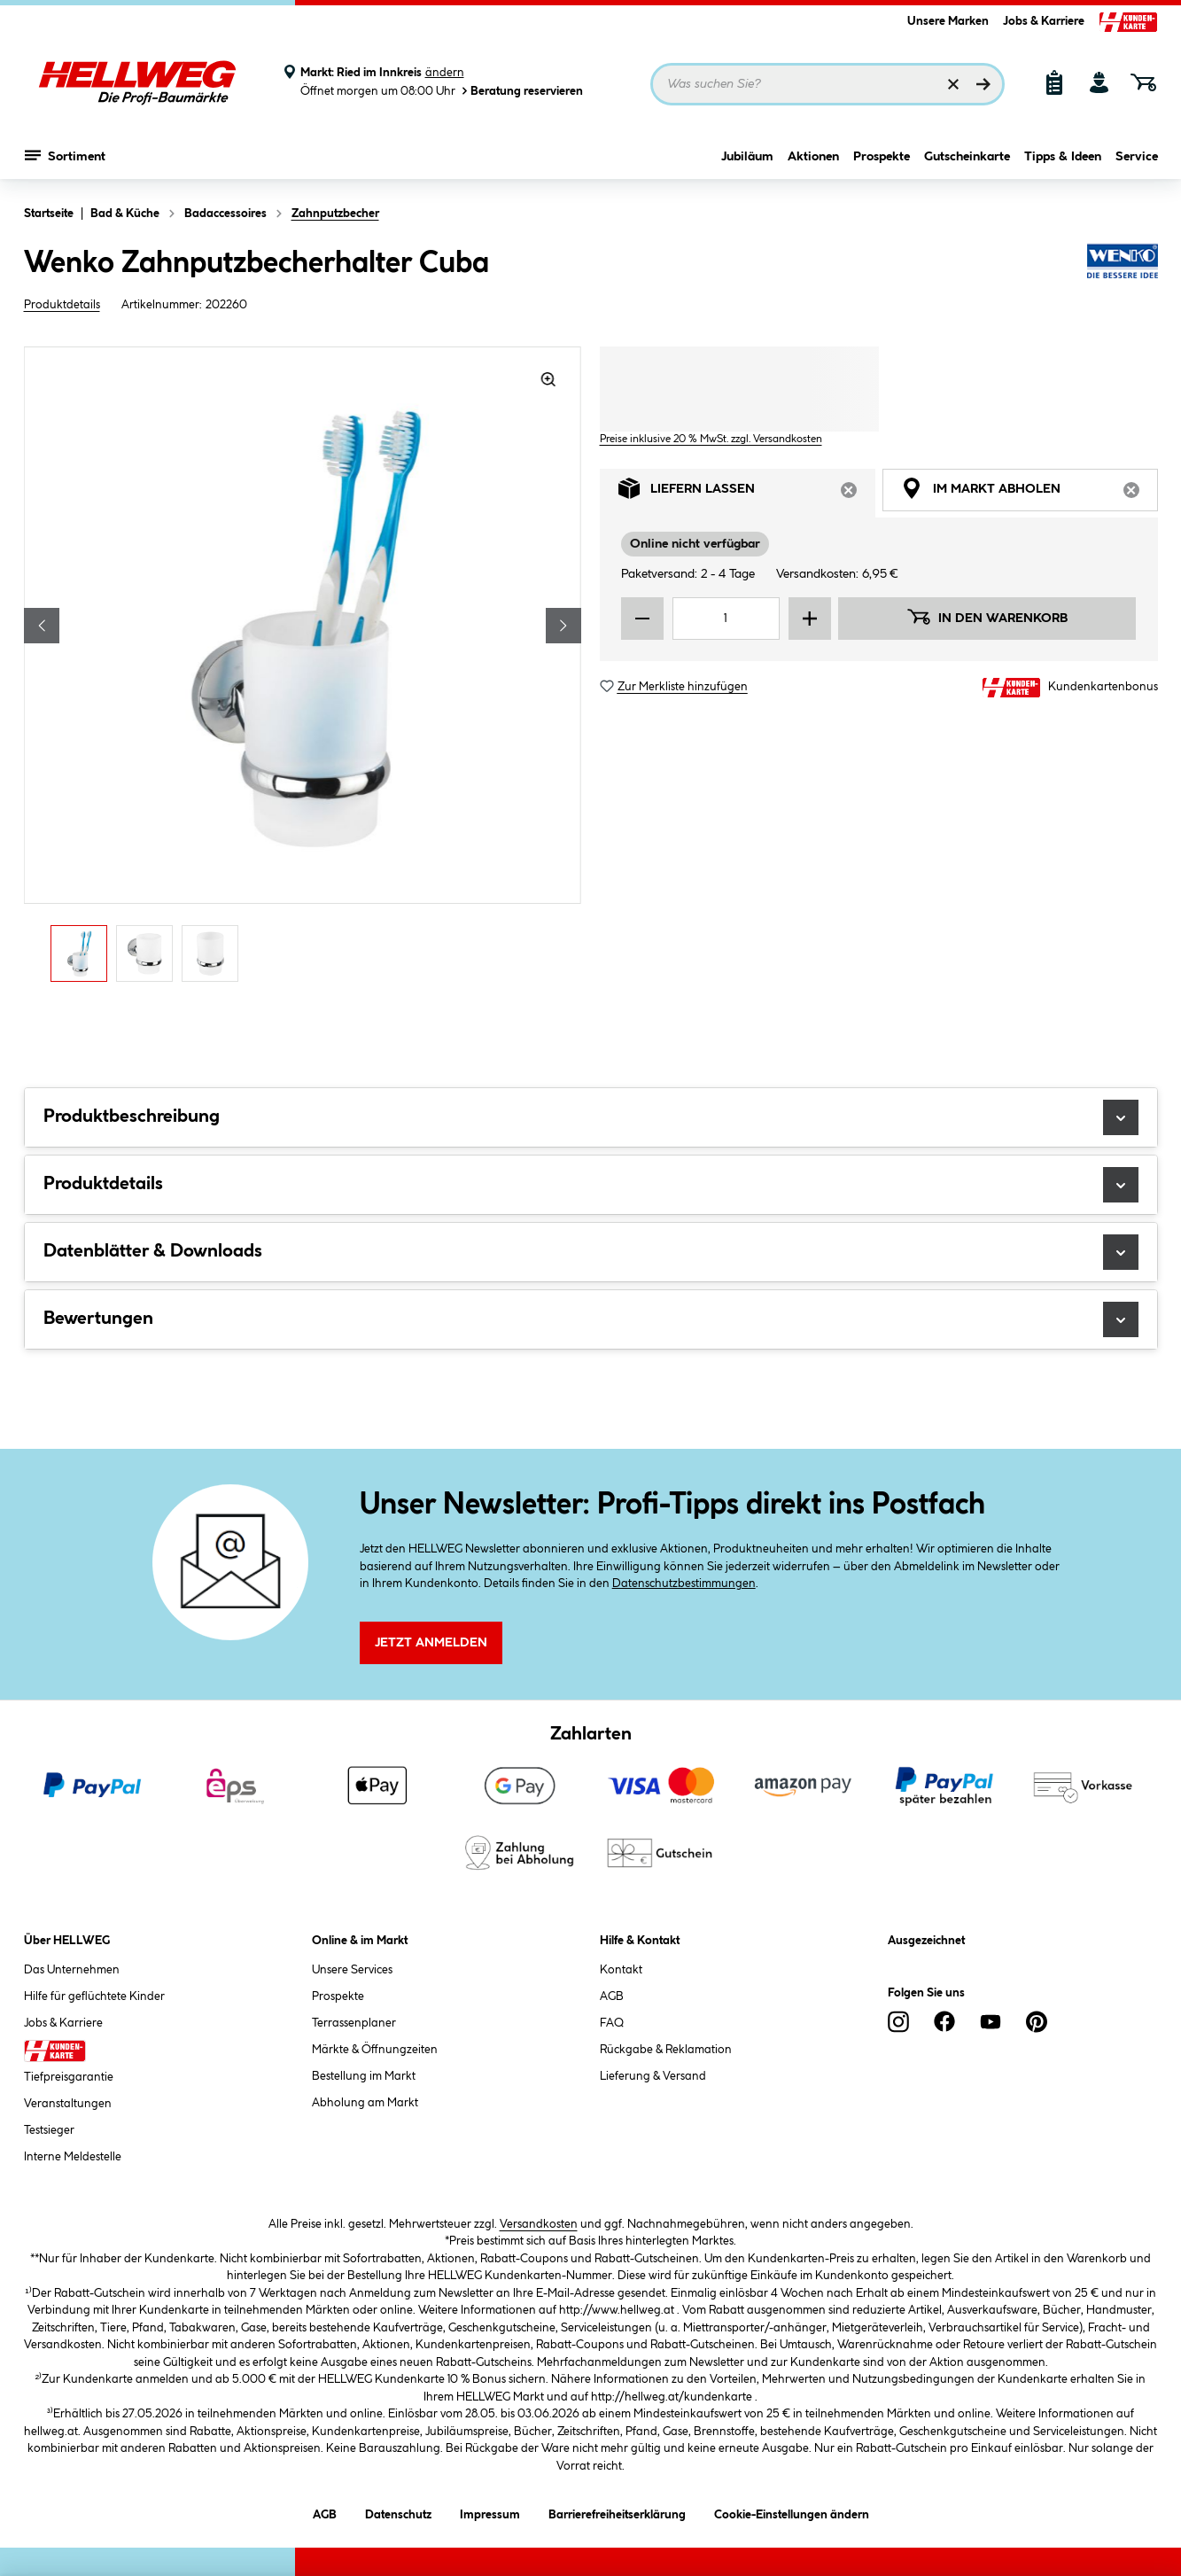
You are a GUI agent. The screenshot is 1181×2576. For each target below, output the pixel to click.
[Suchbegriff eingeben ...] (827, 84)
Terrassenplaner (354, 2023)
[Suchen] (983, 84)
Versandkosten (539, 2224)
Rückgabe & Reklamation (666, 2049)
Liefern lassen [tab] (746, 493)
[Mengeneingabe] (726, 618)
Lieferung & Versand (653, 2076)
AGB (612, 1996)
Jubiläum (747, 157)
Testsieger (49, 2130)
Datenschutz (398, 2511)
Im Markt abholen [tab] (1029, 493)
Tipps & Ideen (1062, 157)
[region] (303, 669)
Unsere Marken (948, 21)
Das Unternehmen (72, 1970)
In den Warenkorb (987, 616)
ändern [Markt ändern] (444, 72)
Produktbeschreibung (590, 1117)
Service (1136, 157)
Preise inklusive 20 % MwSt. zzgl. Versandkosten (711, 439)
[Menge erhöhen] (810, 618)
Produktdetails (62, 305)
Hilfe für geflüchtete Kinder (94, 1996)
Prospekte (881, 157)
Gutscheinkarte (967, 157)
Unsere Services (352, 1970)
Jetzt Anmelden (431, 1643)
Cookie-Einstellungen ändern (791, 2511)
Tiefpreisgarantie (68, 2077)
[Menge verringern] (642, 618)
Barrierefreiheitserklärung (617, 2511)
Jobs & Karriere (1043, 21)
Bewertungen (590, 1319)
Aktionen (813, 157)
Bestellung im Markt (364, 2076)
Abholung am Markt (365, 2102)
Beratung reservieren (521, 91)
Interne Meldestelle (72, 2157)
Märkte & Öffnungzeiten (375, 2049)
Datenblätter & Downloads (590, 1252)
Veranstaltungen (68, 2103)
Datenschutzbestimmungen (684, 1583)
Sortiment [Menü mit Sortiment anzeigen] (65, 155)
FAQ (612, 2023)
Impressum (490, 2511)
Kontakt (621, 1970)
